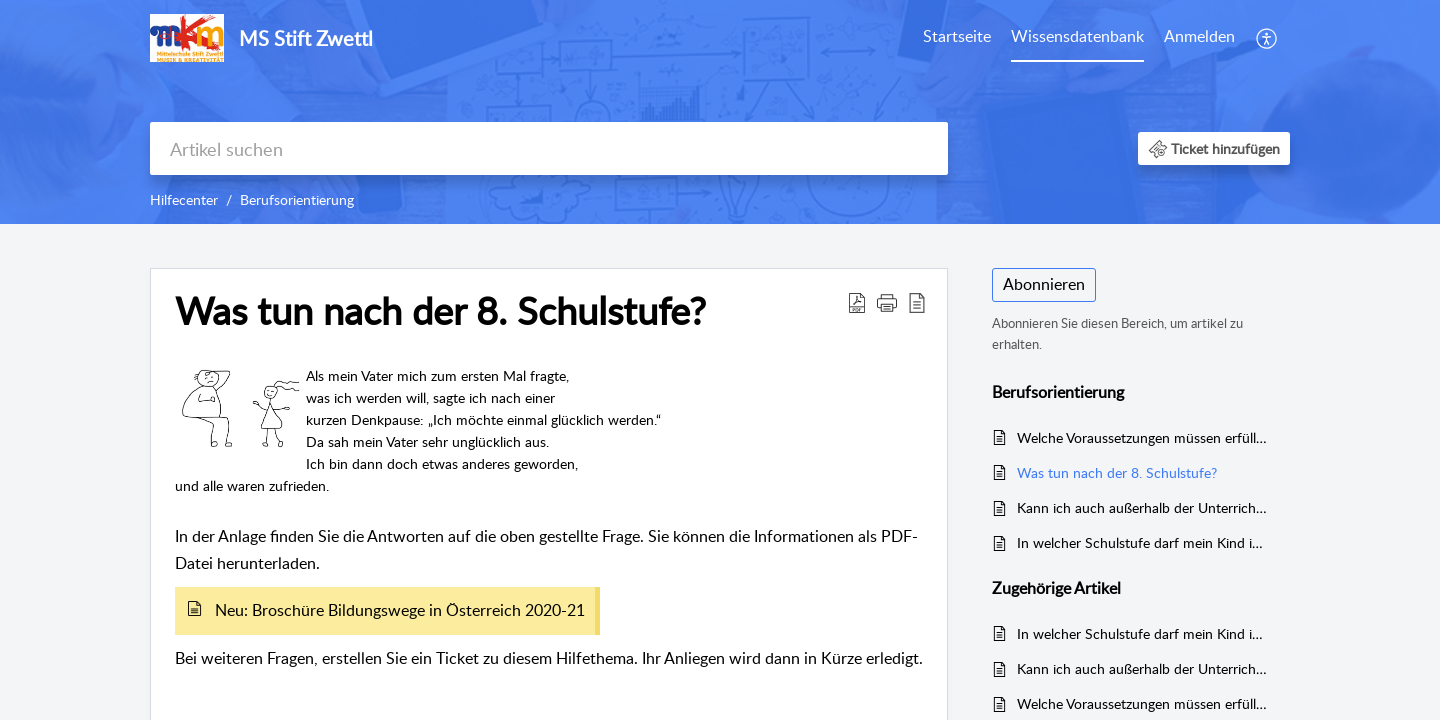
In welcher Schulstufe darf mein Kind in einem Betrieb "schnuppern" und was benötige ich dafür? (1143, 542)
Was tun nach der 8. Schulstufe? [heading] (440, 311)
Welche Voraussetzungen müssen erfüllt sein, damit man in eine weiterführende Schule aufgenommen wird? (1143, 437)
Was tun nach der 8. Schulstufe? (1117, 472)
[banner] (720, 112)
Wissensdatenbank (1077, 36)
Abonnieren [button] (1044, 284)
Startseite (957, 36)
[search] (549, 148)
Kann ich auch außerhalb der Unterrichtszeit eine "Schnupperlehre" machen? (1143, 507)
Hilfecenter (184, 199)
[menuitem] (957, 38)
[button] (1267, 38)
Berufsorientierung (297, 199)
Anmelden (1199, 36)
